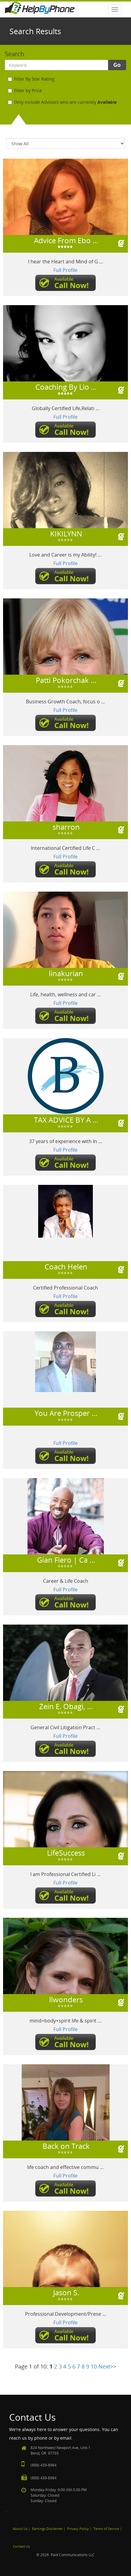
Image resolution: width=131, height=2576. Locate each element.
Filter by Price (25, 90)
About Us (20, 2528)
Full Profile (65, 270)
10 (94, 2366)
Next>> (107, 2366)
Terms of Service (106, 2528)
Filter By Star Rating (31, 79)
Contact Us (21, 2546)
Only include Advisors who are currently (62, 102)
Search (14, 54)
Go (117, 64)
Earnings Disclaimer (47, 2528)
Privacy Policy (78, 2528)
